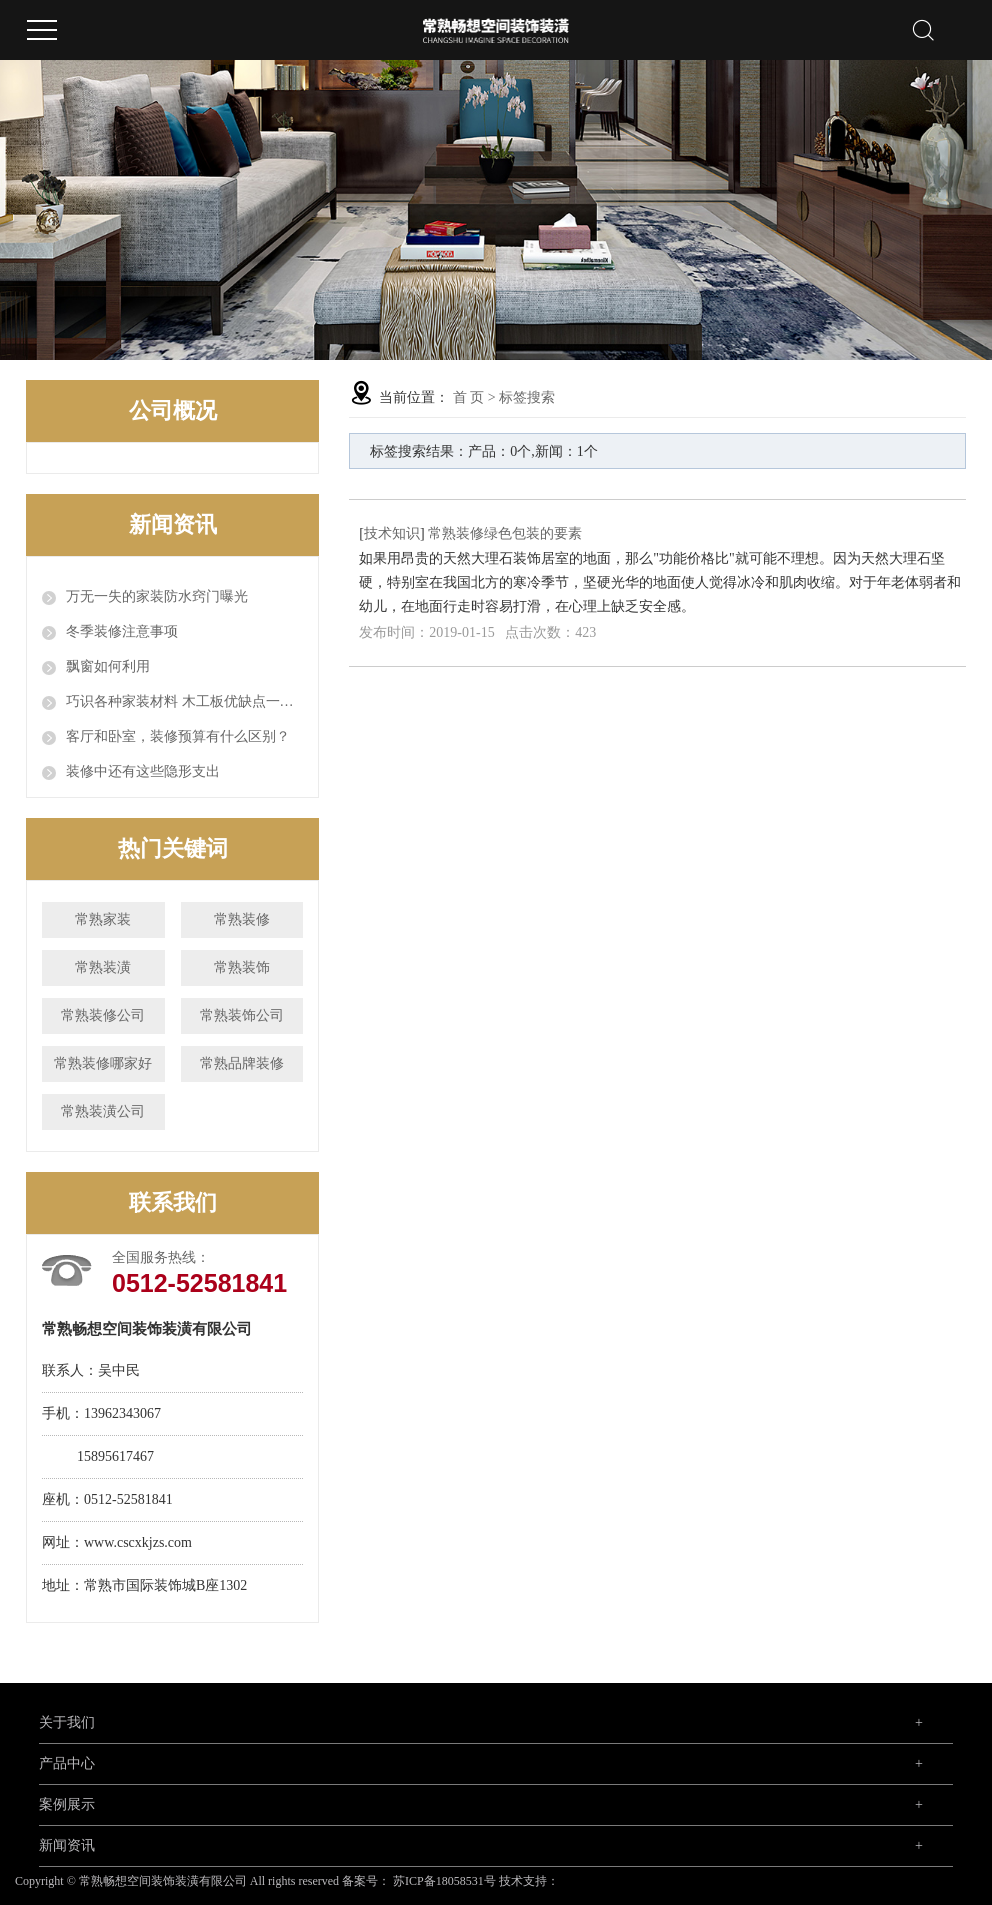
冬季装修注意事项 (122, 631)
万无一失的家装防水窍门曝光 (157, 596)
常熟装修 (242, 919)
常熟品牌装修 (242, 1063)
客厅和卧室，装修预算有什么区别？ (178, 736)
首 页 (469, 397)
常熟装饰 (242, 967)
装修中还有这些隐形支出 (143, 771)
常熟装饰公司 (242, 1015)
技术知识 (392, 533)
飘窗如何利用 (108, 666)
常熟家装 (103, 919)
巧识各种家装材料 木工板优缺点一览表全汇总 (184, 701)
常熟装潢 (103, 967)
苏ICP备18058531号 (444, 1881)
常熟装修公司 (103, 1015)
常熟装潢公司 (103, 1111)
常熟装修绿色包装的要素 (505, 533)
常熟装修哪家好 (103, 1063)
